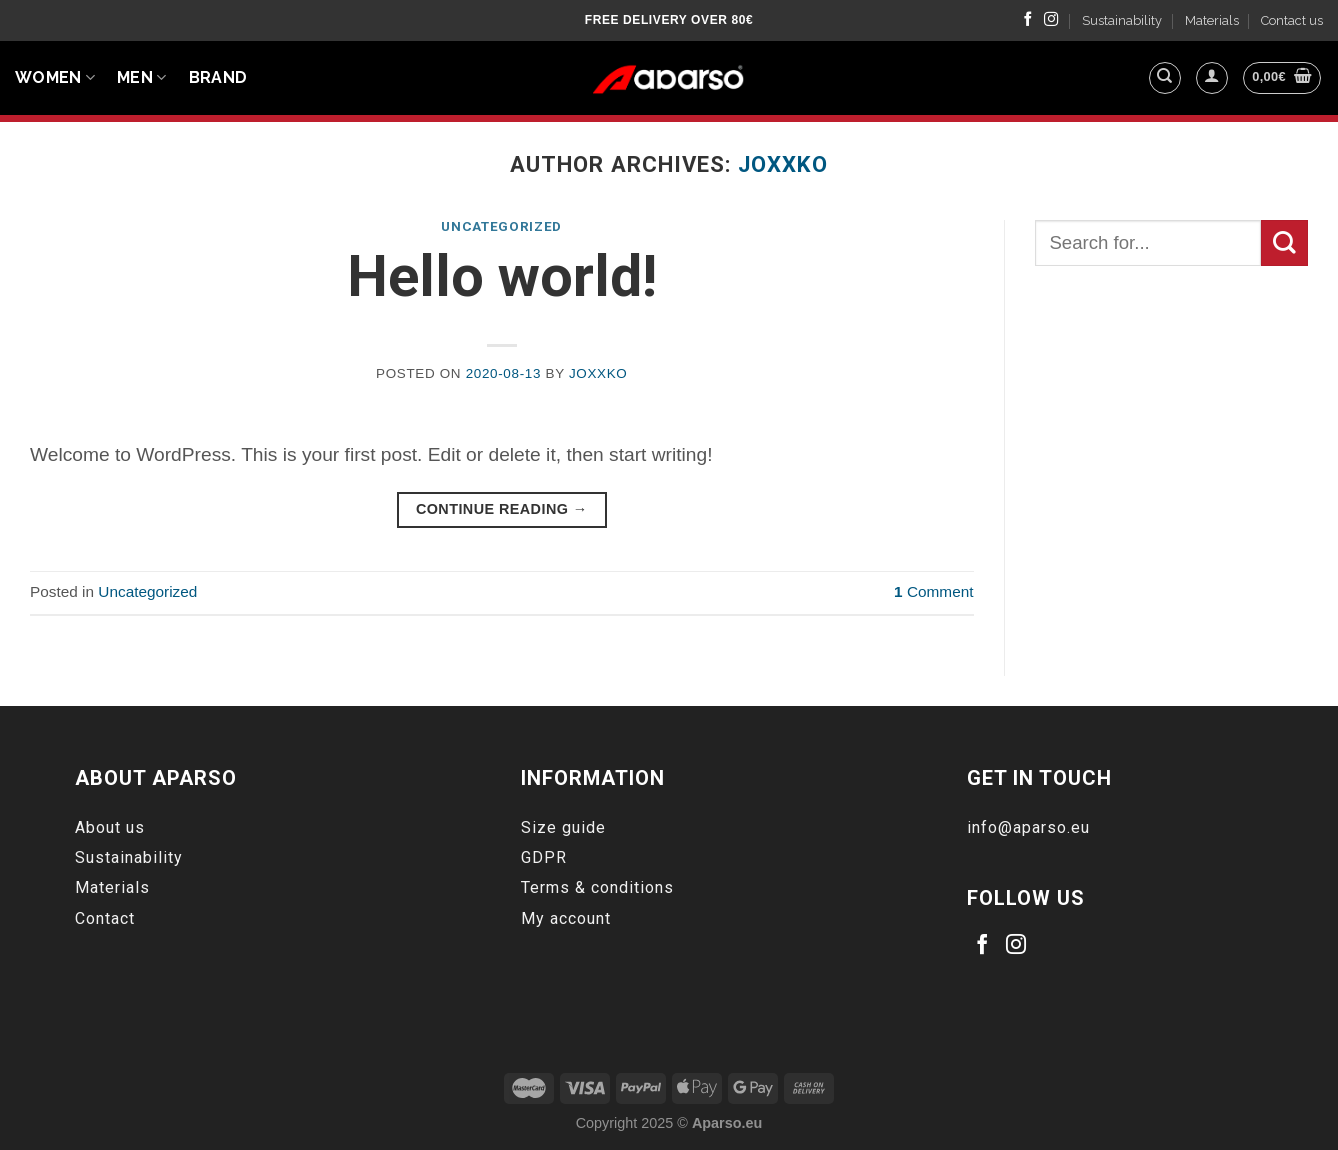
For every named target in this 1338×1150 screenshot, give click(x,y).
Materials (1212, 20)
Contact (105, 918)
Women (55, 78)
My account (566, 918)
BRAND (218, 77)
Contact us (1292, 20)
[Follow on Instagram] (1051, 20)
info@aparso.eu (1028, 827)
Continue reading (502, 509)
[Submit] (1284, 243)
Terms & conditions (597, 887)
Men (141, 78)
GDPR (544, 857)
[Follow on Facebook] (1028, 20)
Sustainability (1122, 20)
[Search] (1165, 78)
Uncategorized (501, 226)
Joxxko (783, 164)
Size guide (563, 827)
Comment (933, 591)
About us (110, 827)
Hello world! (502, 276)
